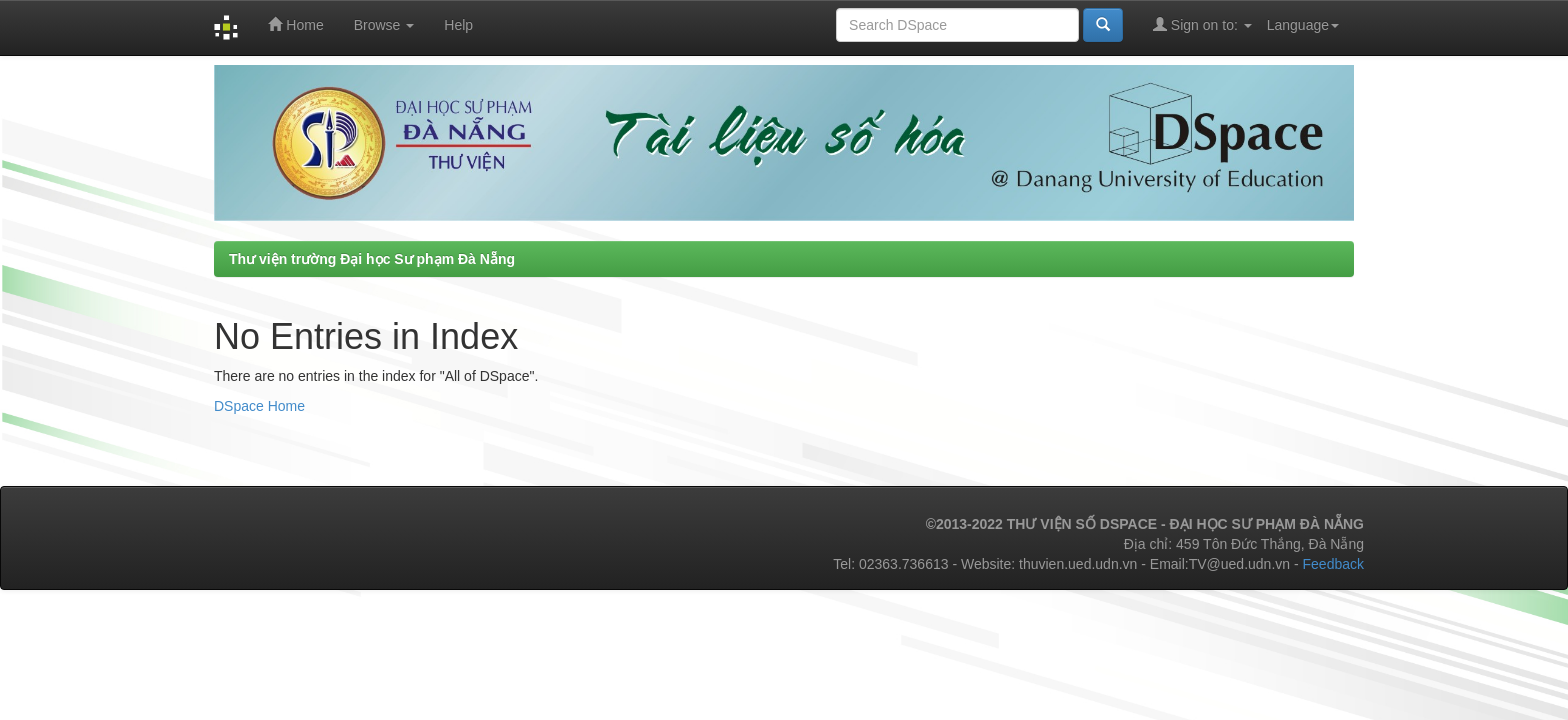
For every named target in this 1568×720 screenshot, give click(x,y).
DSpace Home (259, 406)
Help (458, 25)
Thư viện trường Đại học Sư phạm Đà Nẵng (372, 259)
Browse (384, 25)
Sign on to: (1202, 24)
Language (1303, 25)
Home (295, 24)
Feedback (1333, 564)
